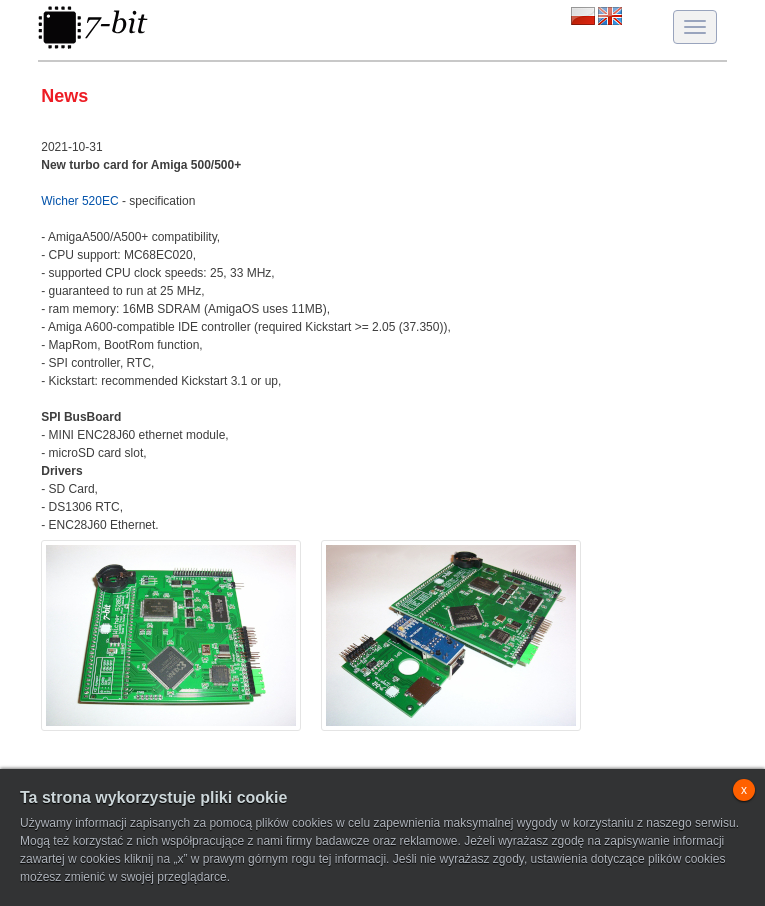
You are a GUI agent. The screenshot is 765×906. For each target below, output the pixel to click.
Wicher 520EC (79, 201)
